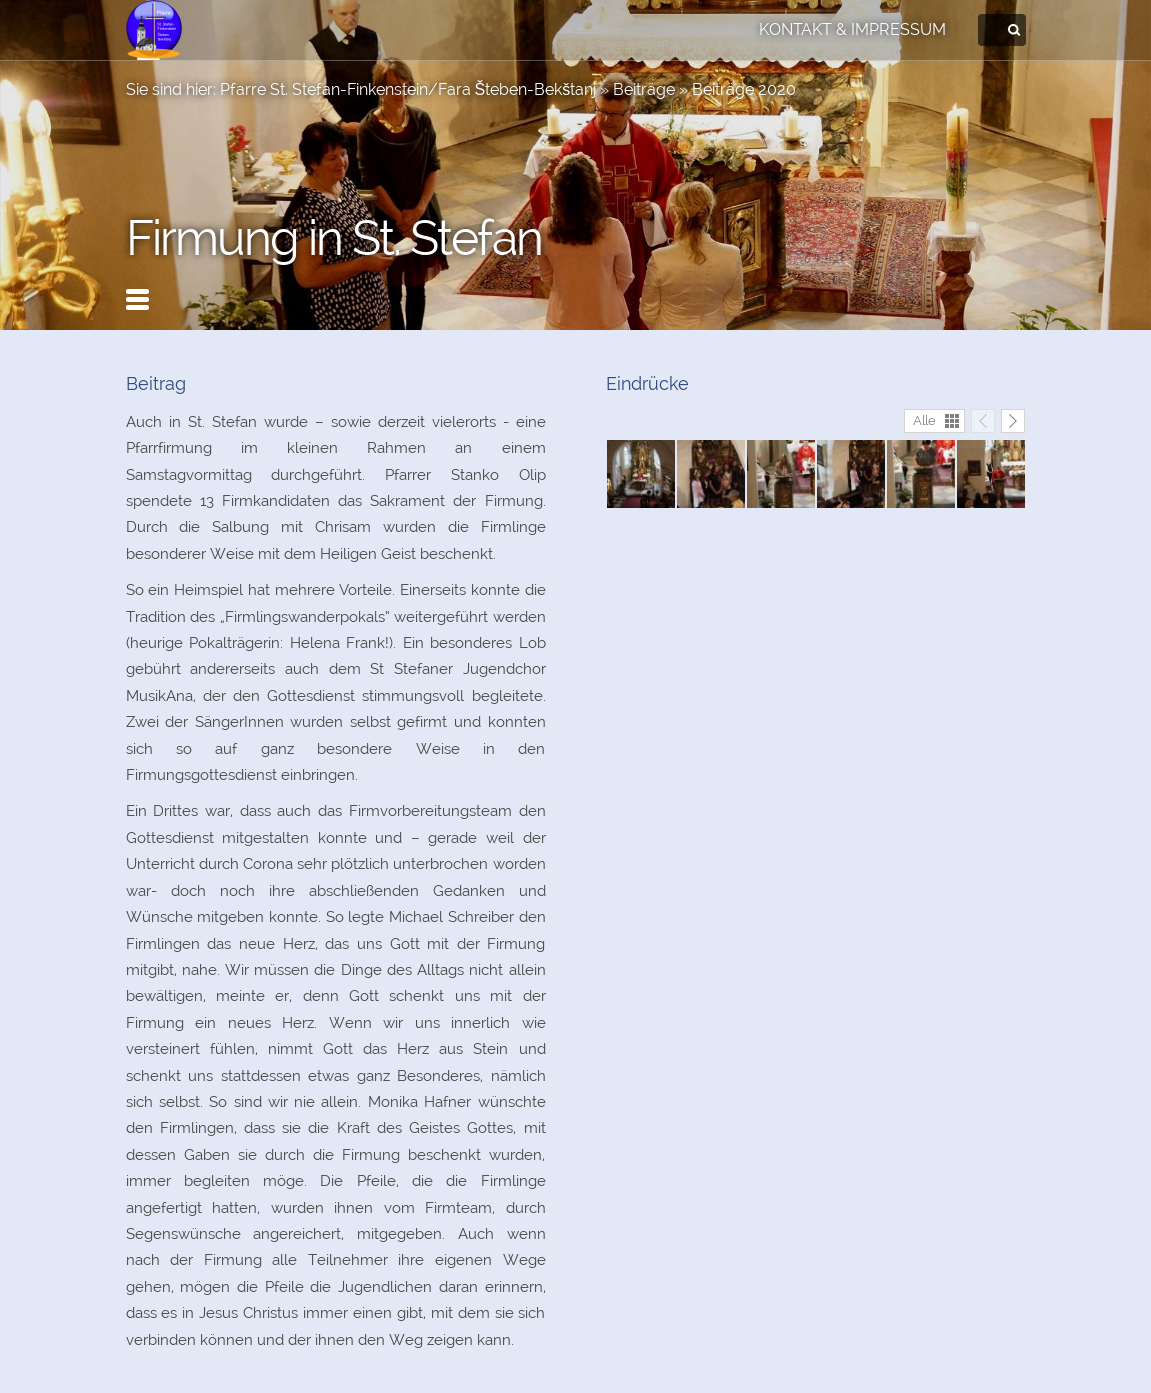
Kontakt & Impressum (852, 29)
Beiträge (644, 89)
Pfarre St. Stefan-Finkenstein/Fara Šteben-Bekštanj (408, 89)
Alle (924, 420)
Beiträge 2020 (744, 89)
